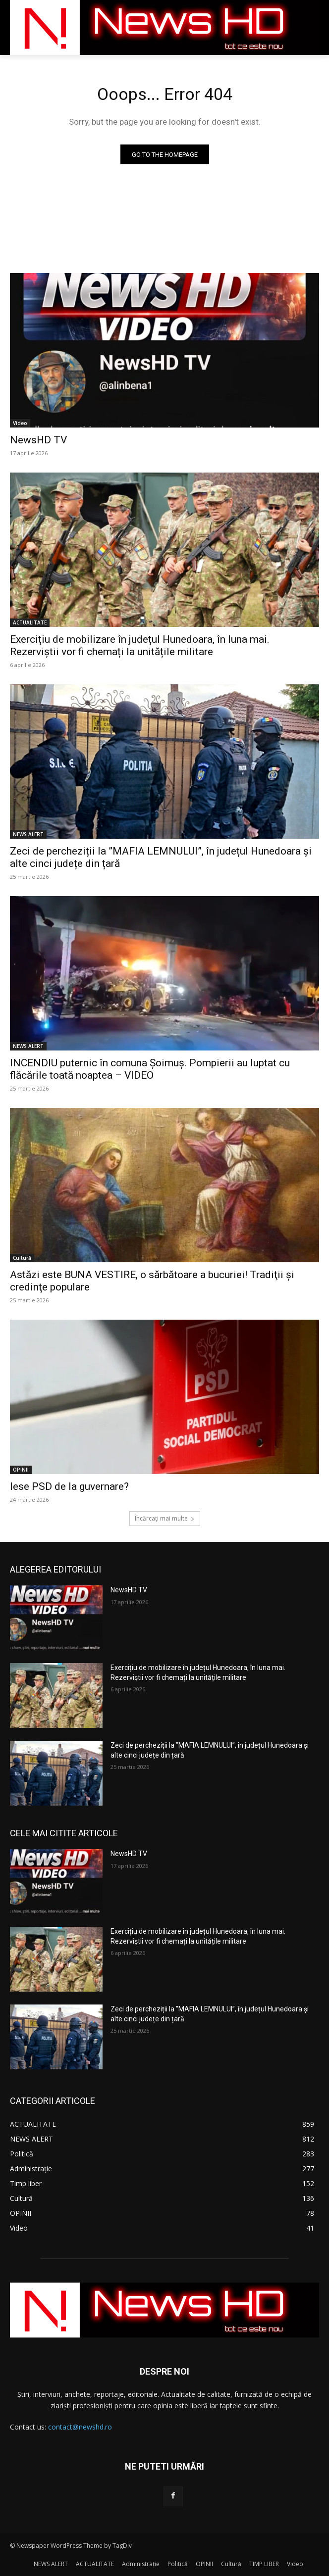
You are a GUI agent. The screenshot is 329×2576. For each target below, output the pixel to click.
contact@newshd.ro (80, 2427)
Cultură (22, 1257)
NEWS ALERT (28, 834)
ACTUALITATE (30, 622)
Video (20, 423)
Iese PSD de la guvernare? (69, 1486)
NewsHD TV (38, 440)
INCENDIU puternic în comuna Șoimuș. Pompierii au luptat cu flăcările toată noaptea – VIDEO (150, 1069)
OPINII (21, 1469)
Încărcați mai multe (165, 1518)
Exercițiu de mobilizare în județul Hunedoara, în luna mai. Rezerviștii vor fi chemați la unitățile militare (140, 645)
